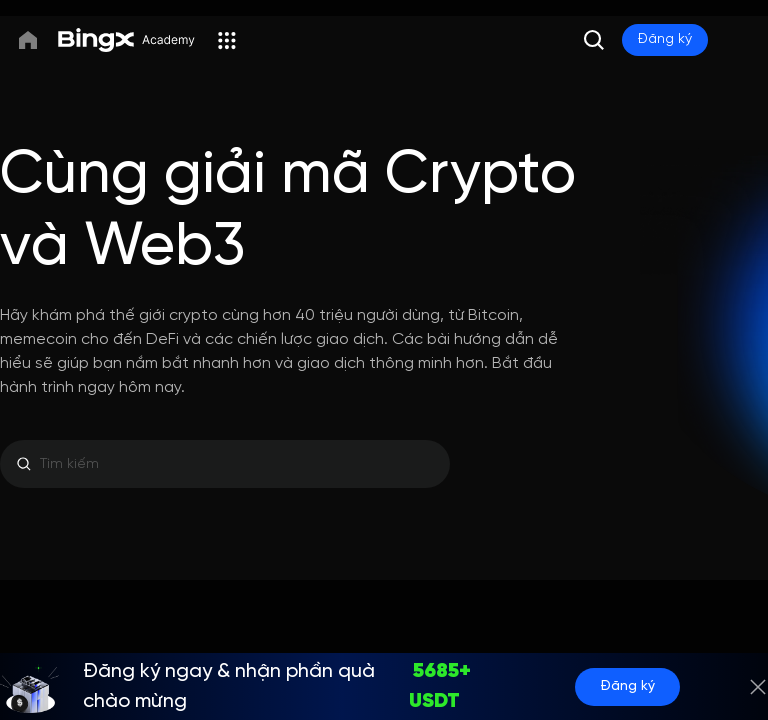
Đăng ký (627, 686)
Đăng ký (665, 39)
